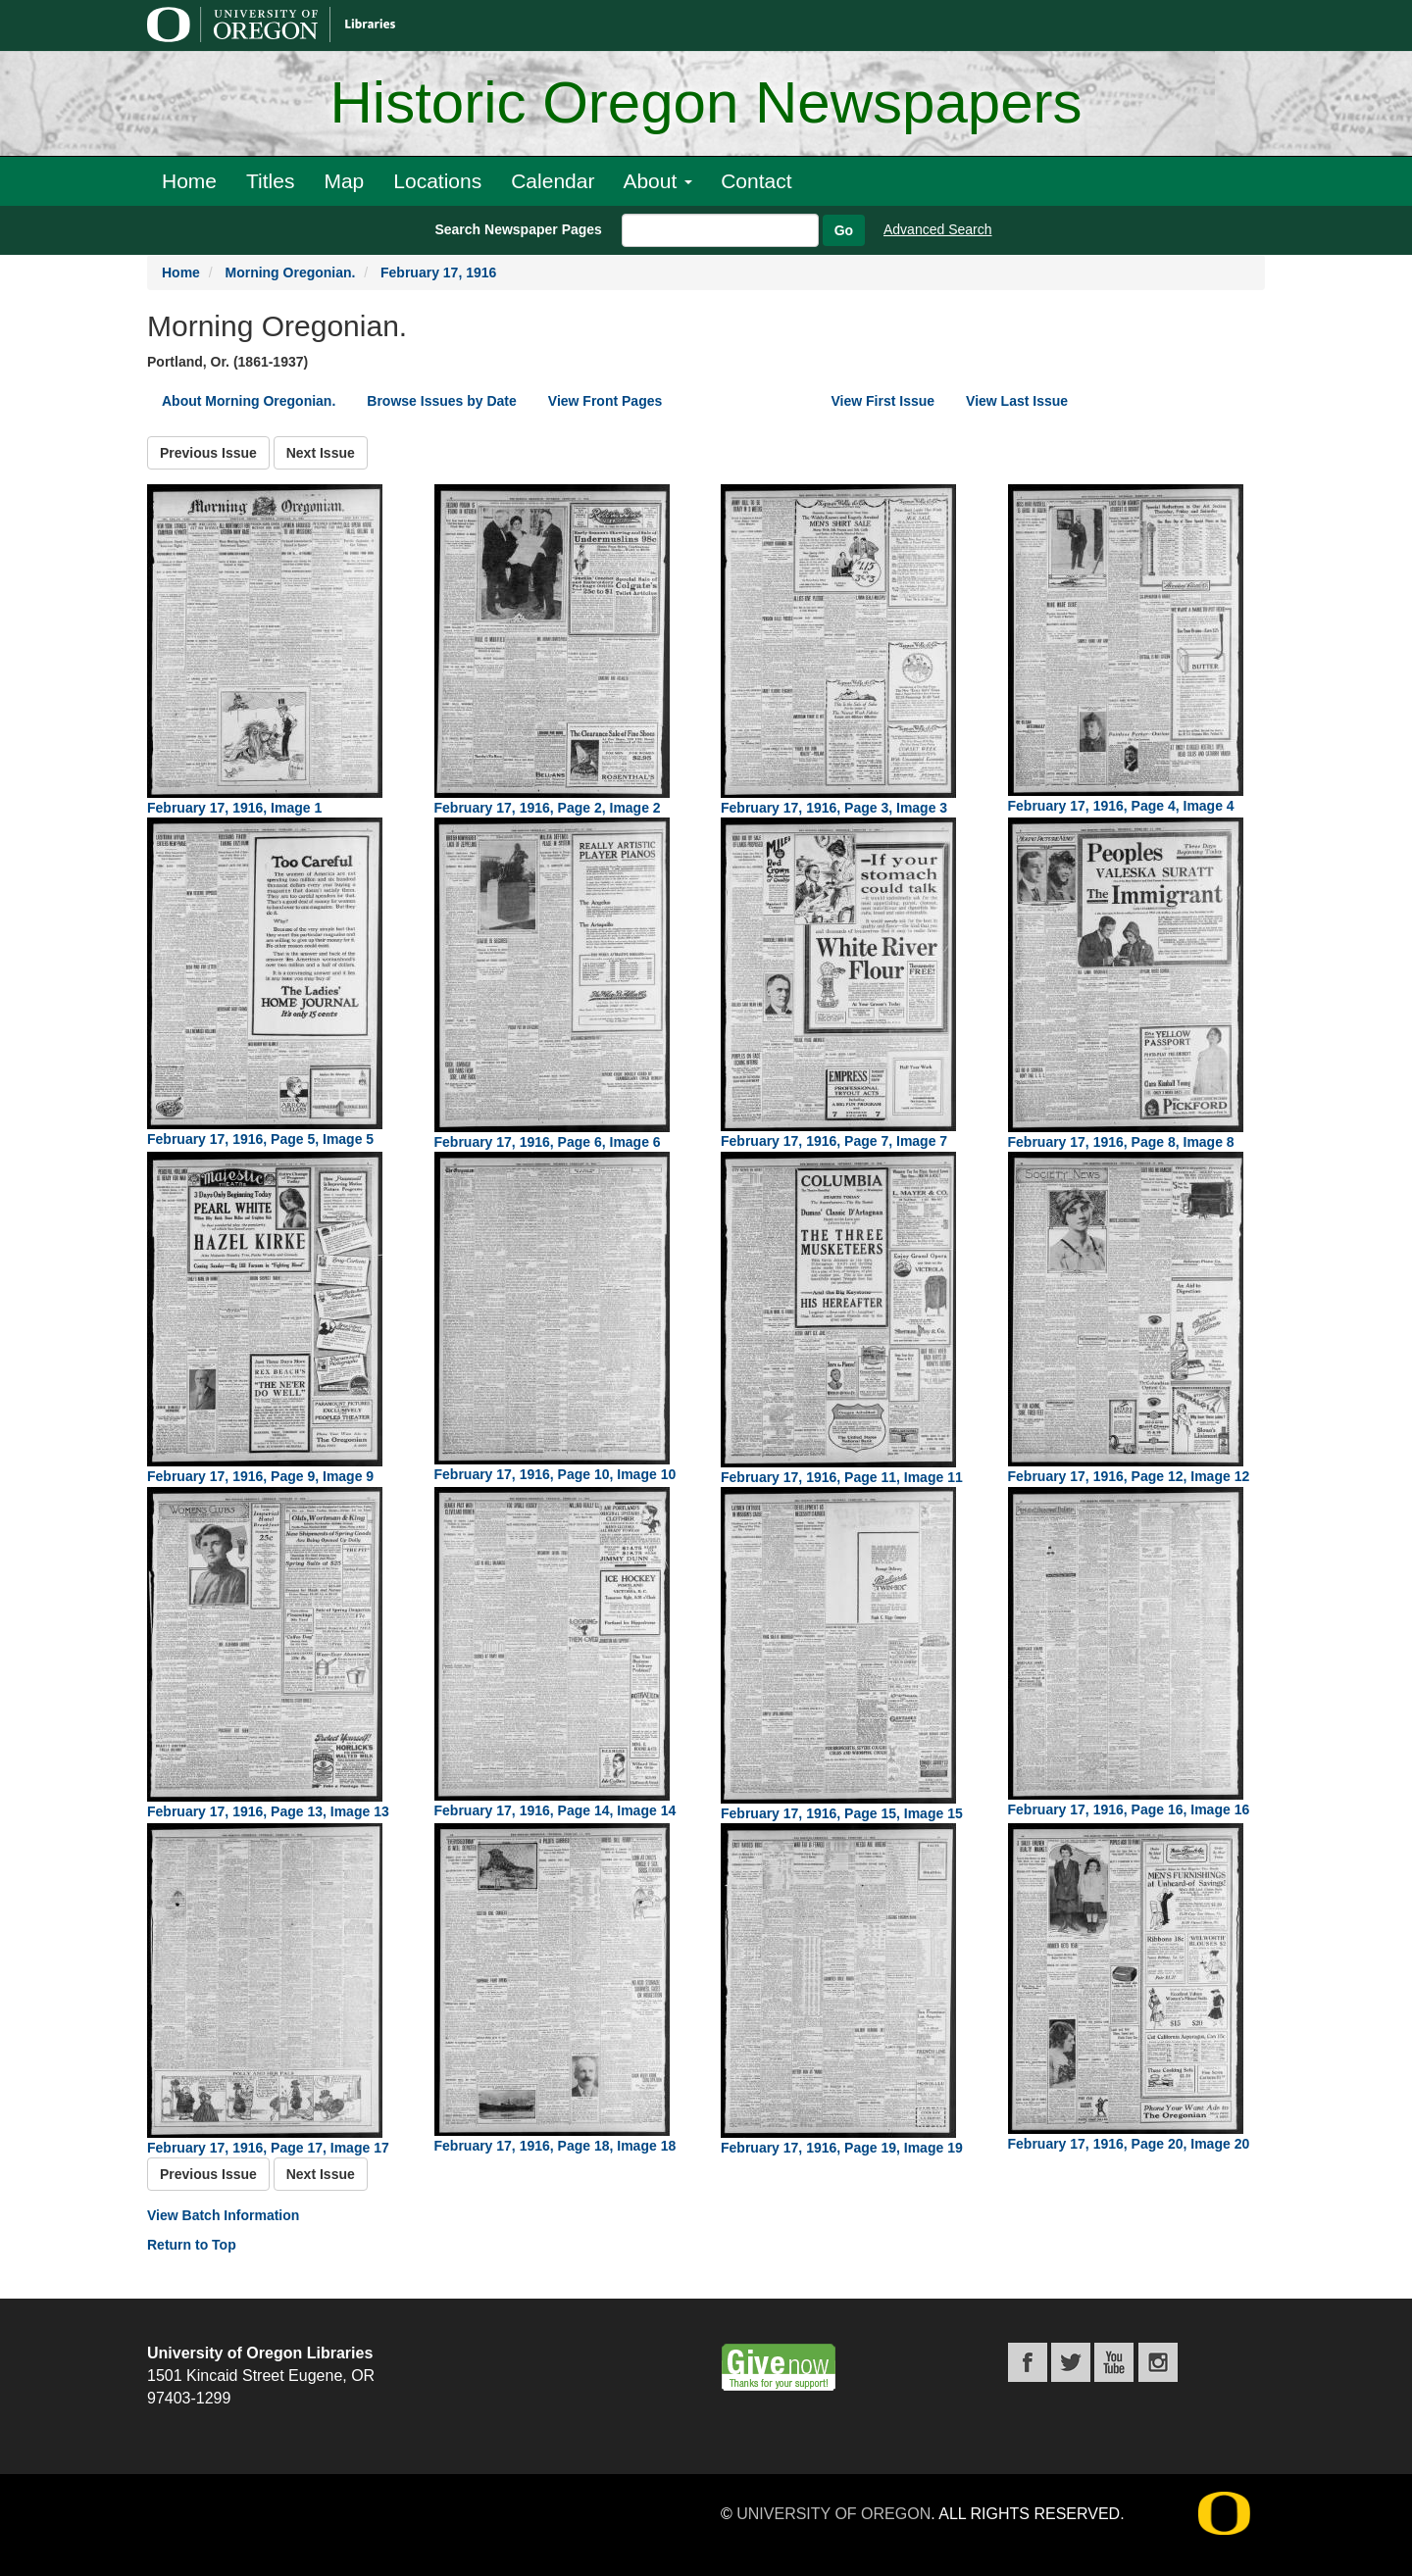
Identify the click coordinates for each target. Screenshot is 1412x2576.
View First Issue (883, 401)
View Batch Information (223, 2215)
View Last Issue (1017, 401)
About (657, 181)
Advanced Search (937, 229)
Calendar (552, 181)
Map (344, 181)
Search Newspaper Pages (517, 229)
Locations (437, 181)
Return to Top (191, 2245)
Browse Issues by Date (442, 401)
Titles (270, 181)
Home (189, 181)
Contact (756, 181)
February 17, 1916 (438, 272)
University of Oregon (833, 2513)
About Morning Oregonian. (248, 401)
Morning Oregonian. (290, 272)
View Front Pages (605, 401)
